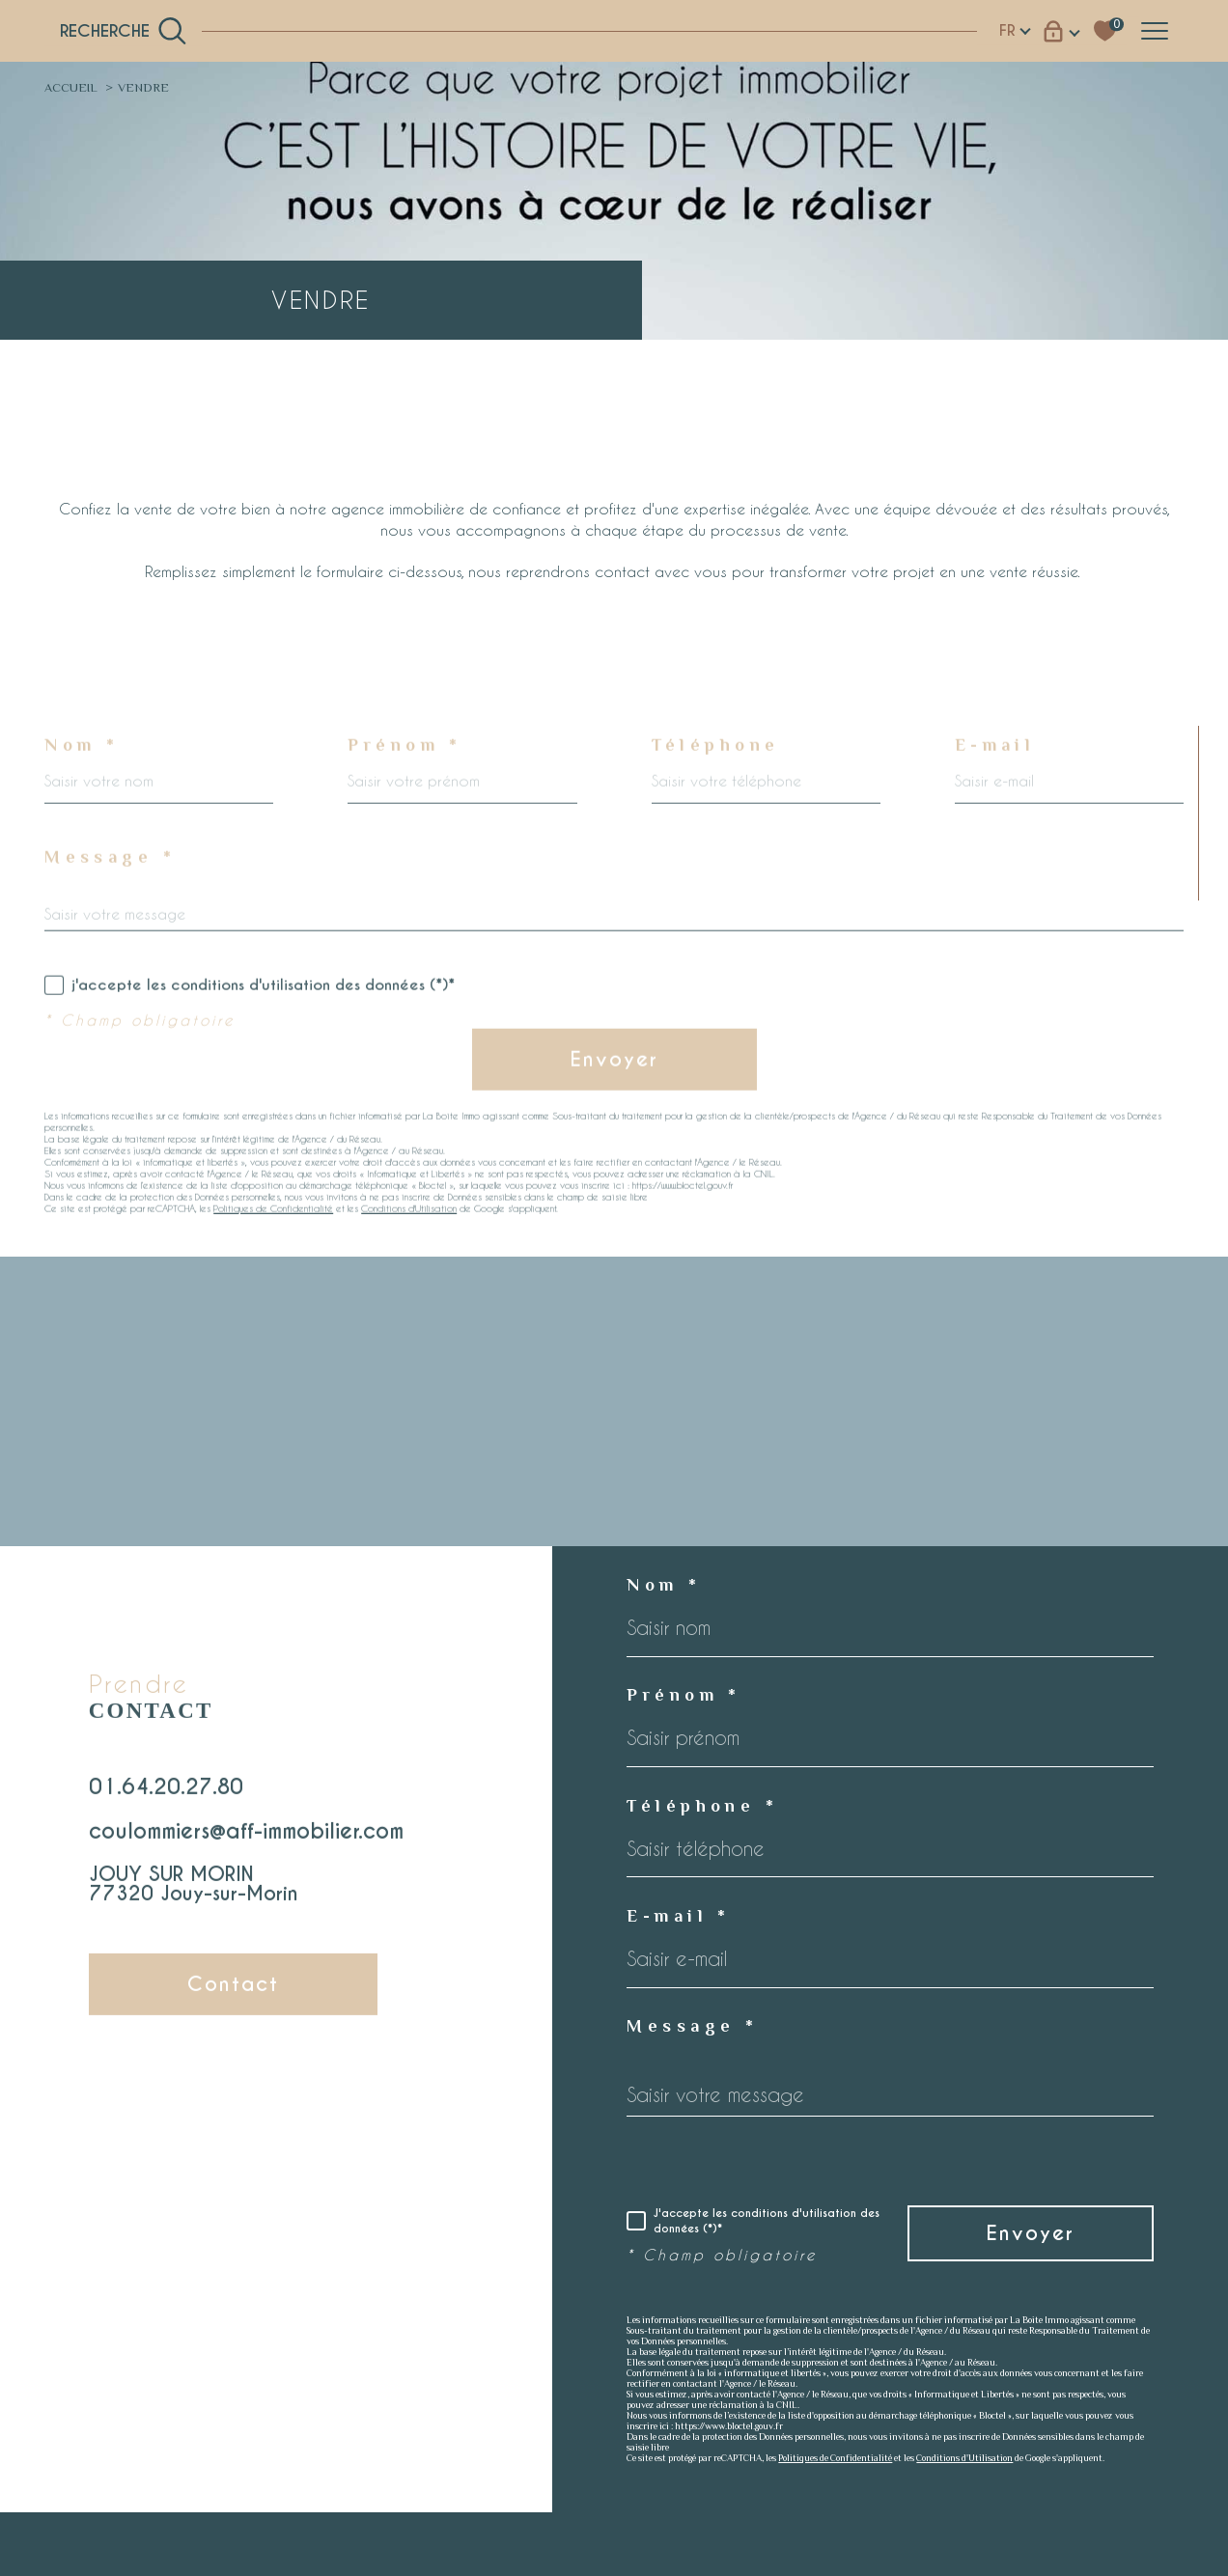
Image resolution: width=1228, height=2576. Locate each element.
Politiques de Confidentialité (273, 1253)
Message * (110, 901)
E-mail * (678, 1916)
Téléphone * (702, 1805)
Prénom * (404, 789)
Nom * (81, 789)
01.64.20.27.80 (166, 1809)
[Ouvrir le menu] (1155, 31)
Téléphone (716, 789)
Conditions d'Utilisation (409, 1253)
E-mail (995, 789)
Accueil (71, 87)
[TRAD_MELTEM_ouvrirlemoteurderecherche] (123, 31)
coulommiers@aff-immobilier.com (246, 1854)
